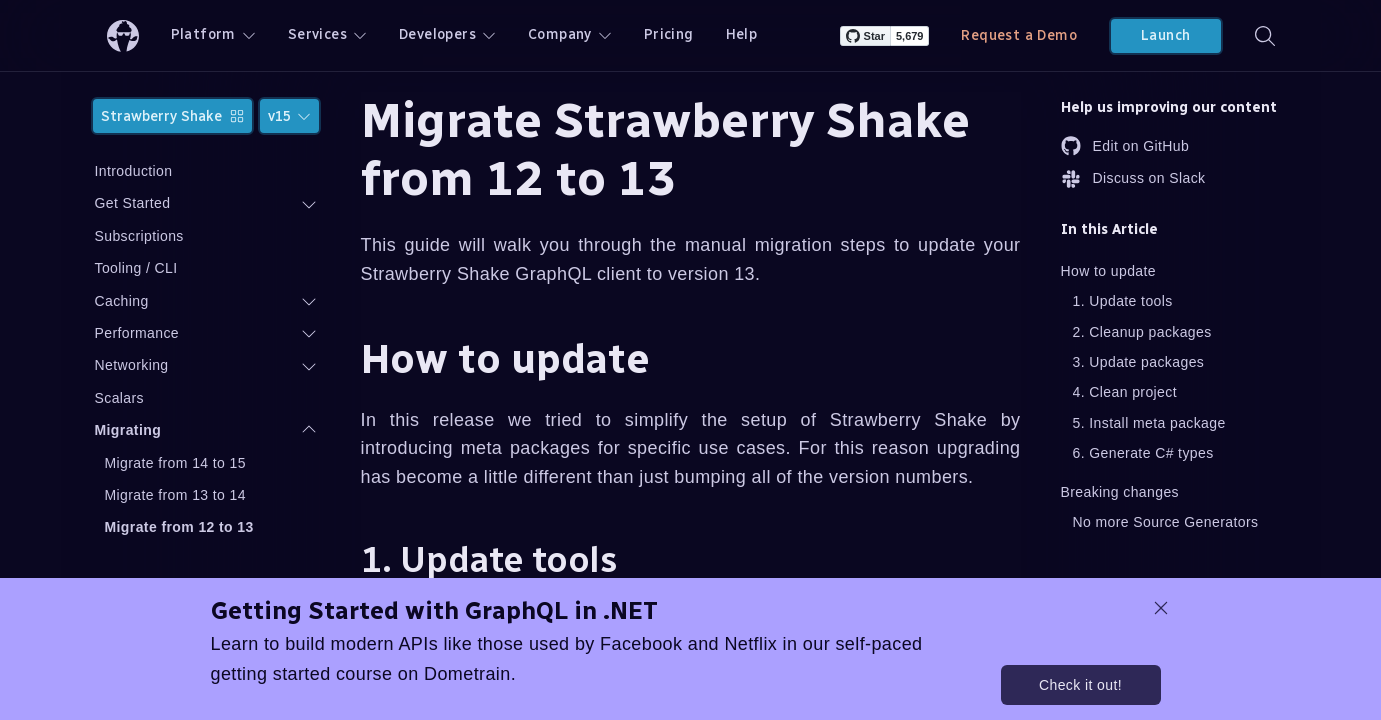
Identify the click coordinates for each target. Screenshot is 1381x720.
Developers (447, 34)
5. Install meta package (1149, 423)
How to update (1108, 271)
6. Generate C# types (1143, 453)
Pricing (669, 34)
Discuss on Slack (1133, 179)
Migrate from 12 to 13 (179, 527)
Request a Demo (1019, 35)
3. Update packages (1139, 362)
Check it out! (1080, 685)
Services (327, 34)
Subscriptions (139, 236)
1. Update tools (1123, 301)
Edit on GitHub (1125, 146)
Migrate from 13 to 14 (175, 495)
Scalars (119, 398)
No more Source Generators (1166, 522)
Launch (1165, 35)
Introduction (134, 171)
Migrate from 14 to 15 (175, 463)
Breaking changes (1120, 492)
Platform (213, 34)
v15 (289, 116)
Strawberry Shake (172, 116)
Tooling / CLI (136, 268)
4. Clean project (1125, 392)
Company (570, 34)
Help (742, 34)
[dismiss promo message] (1161, 608)
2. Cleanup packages (1142, 332)
